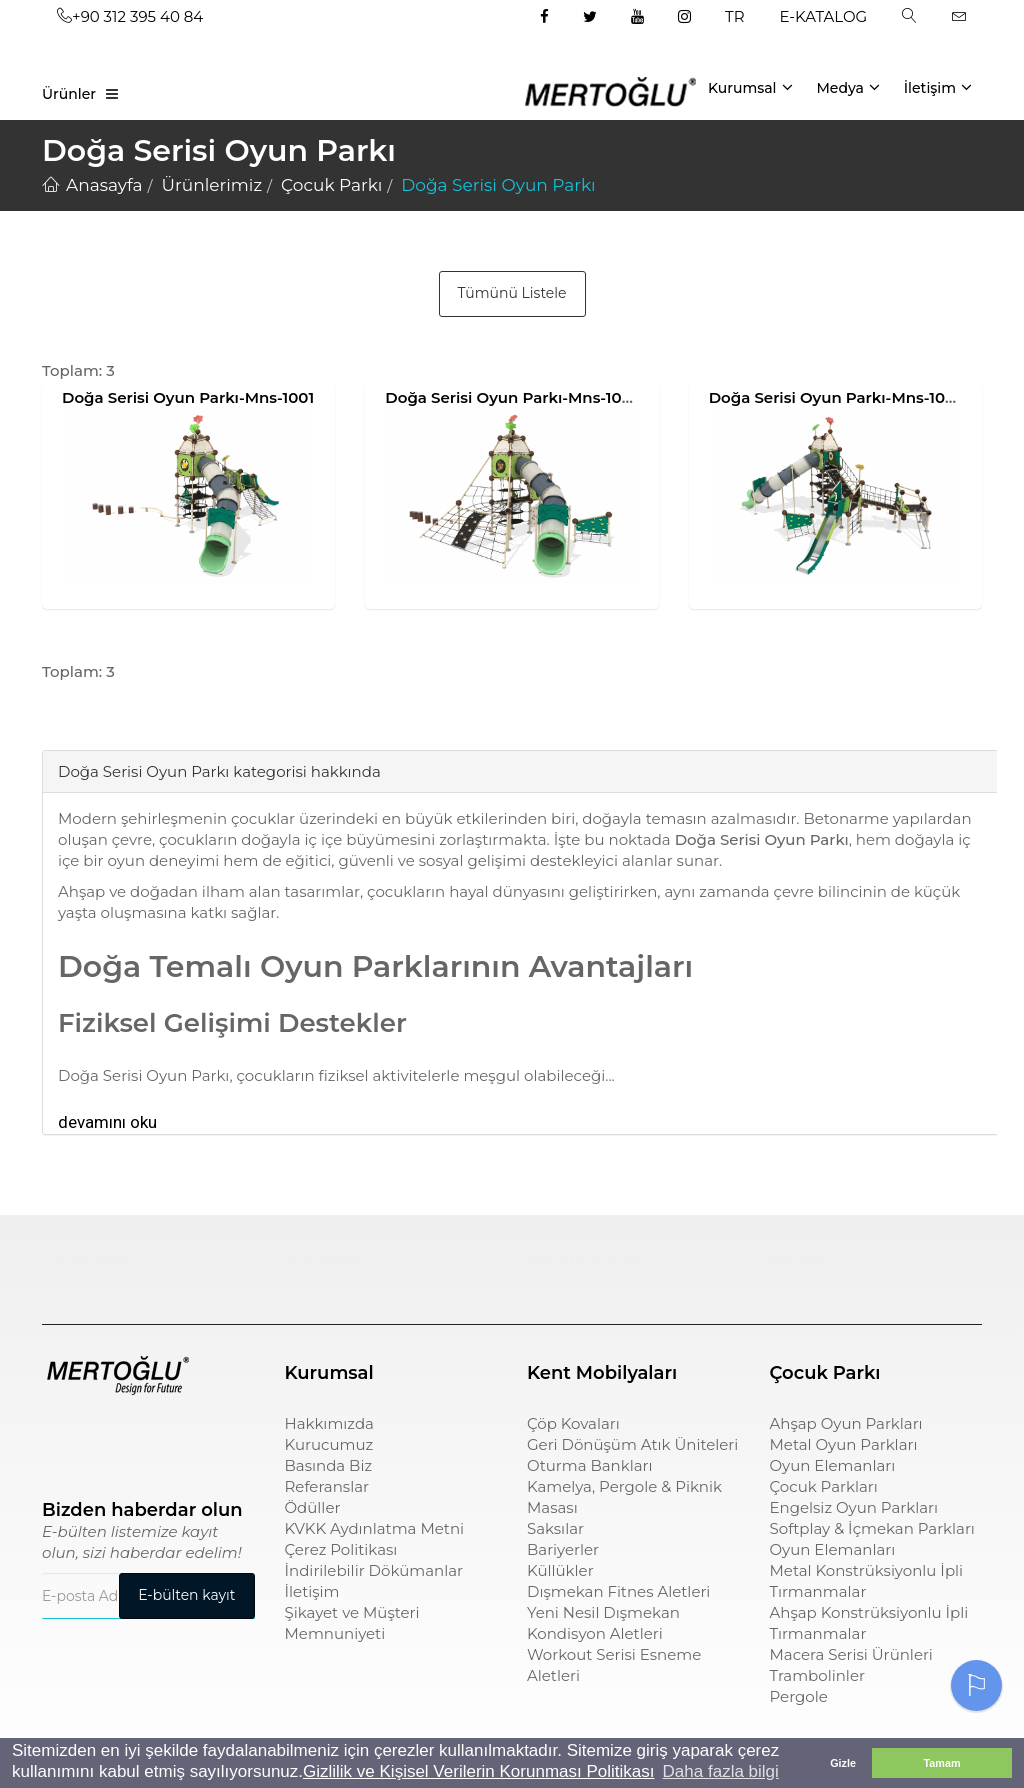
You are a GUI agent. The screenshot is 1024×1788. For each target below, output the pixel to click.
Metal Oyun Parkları (844, 1444)
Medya (847, 87)
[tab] (57, 720)
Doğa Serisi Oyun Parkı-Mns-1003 (836, 397)
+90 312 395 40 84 (130, 16)
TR (734, 16)
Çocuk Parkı (88, 1258)
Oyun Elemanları (833, 1465)
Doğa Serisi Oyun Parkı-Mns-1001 (188, 397)
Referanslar (327, 1486)
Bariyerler (563, 1549)
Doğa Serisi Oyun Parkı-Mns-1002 (512, 397)
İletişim (938, 87)
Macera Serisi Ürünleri (851, 1654)
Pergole (799, 1696)
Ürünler (69, 94)
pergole (800, 1258)
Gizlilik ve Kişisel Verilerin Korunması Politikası (478, 1771)
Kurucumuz (329, 1444)
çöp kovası (325, 1258)
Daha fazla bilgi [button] (721, 1771)
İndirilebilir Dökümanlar (374, 1570)
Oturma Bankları (590, 1465)
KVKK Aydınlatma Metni (375, 1528)
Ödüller (313, 1507)
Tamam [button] (941, 1763)
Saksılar (555, 1528)
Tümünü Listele (512, 293)
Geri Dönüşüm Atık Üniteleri (632, 1444)
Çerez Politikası (341, 1549)
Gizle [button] (843, 1763)
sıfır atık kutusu (587, 1258)
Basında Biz (329, 1465)
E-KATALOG (824, 16)
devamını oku (107, 1122)
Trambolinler (817, 1675)
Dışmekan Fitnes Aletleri (618, 1591)
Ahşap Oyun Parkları (846, 1423)
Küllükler (560, 1570)
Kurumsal (750, 87)
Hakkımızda (329, 1423)
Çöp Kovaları (573, 1423)
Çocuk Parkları (824, 1486)
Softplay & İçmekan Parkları (872, 1528)
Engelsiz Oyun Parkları (854, 1507)
